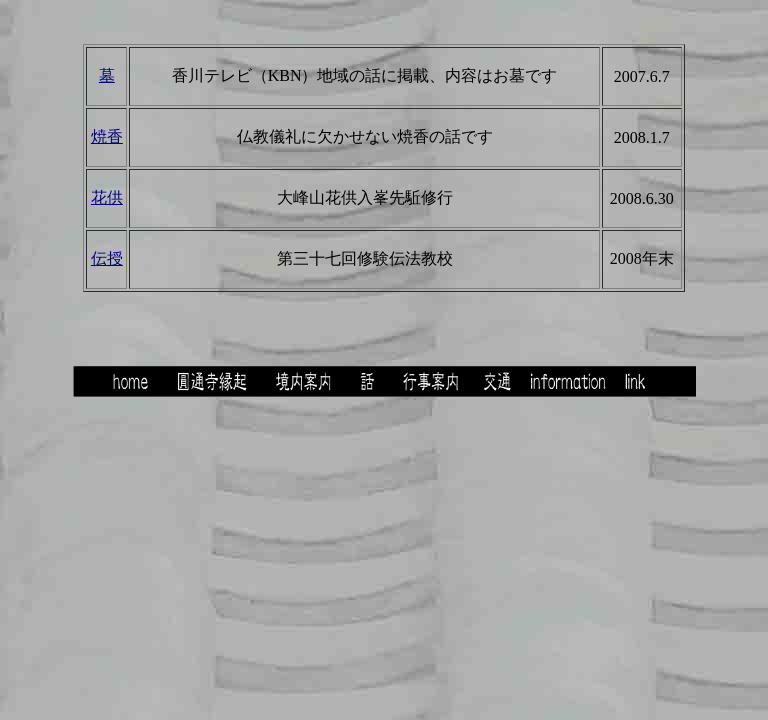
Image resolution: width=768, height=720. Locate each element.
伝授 (107, 258)
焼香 (107, 136)
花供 (107, 197)
